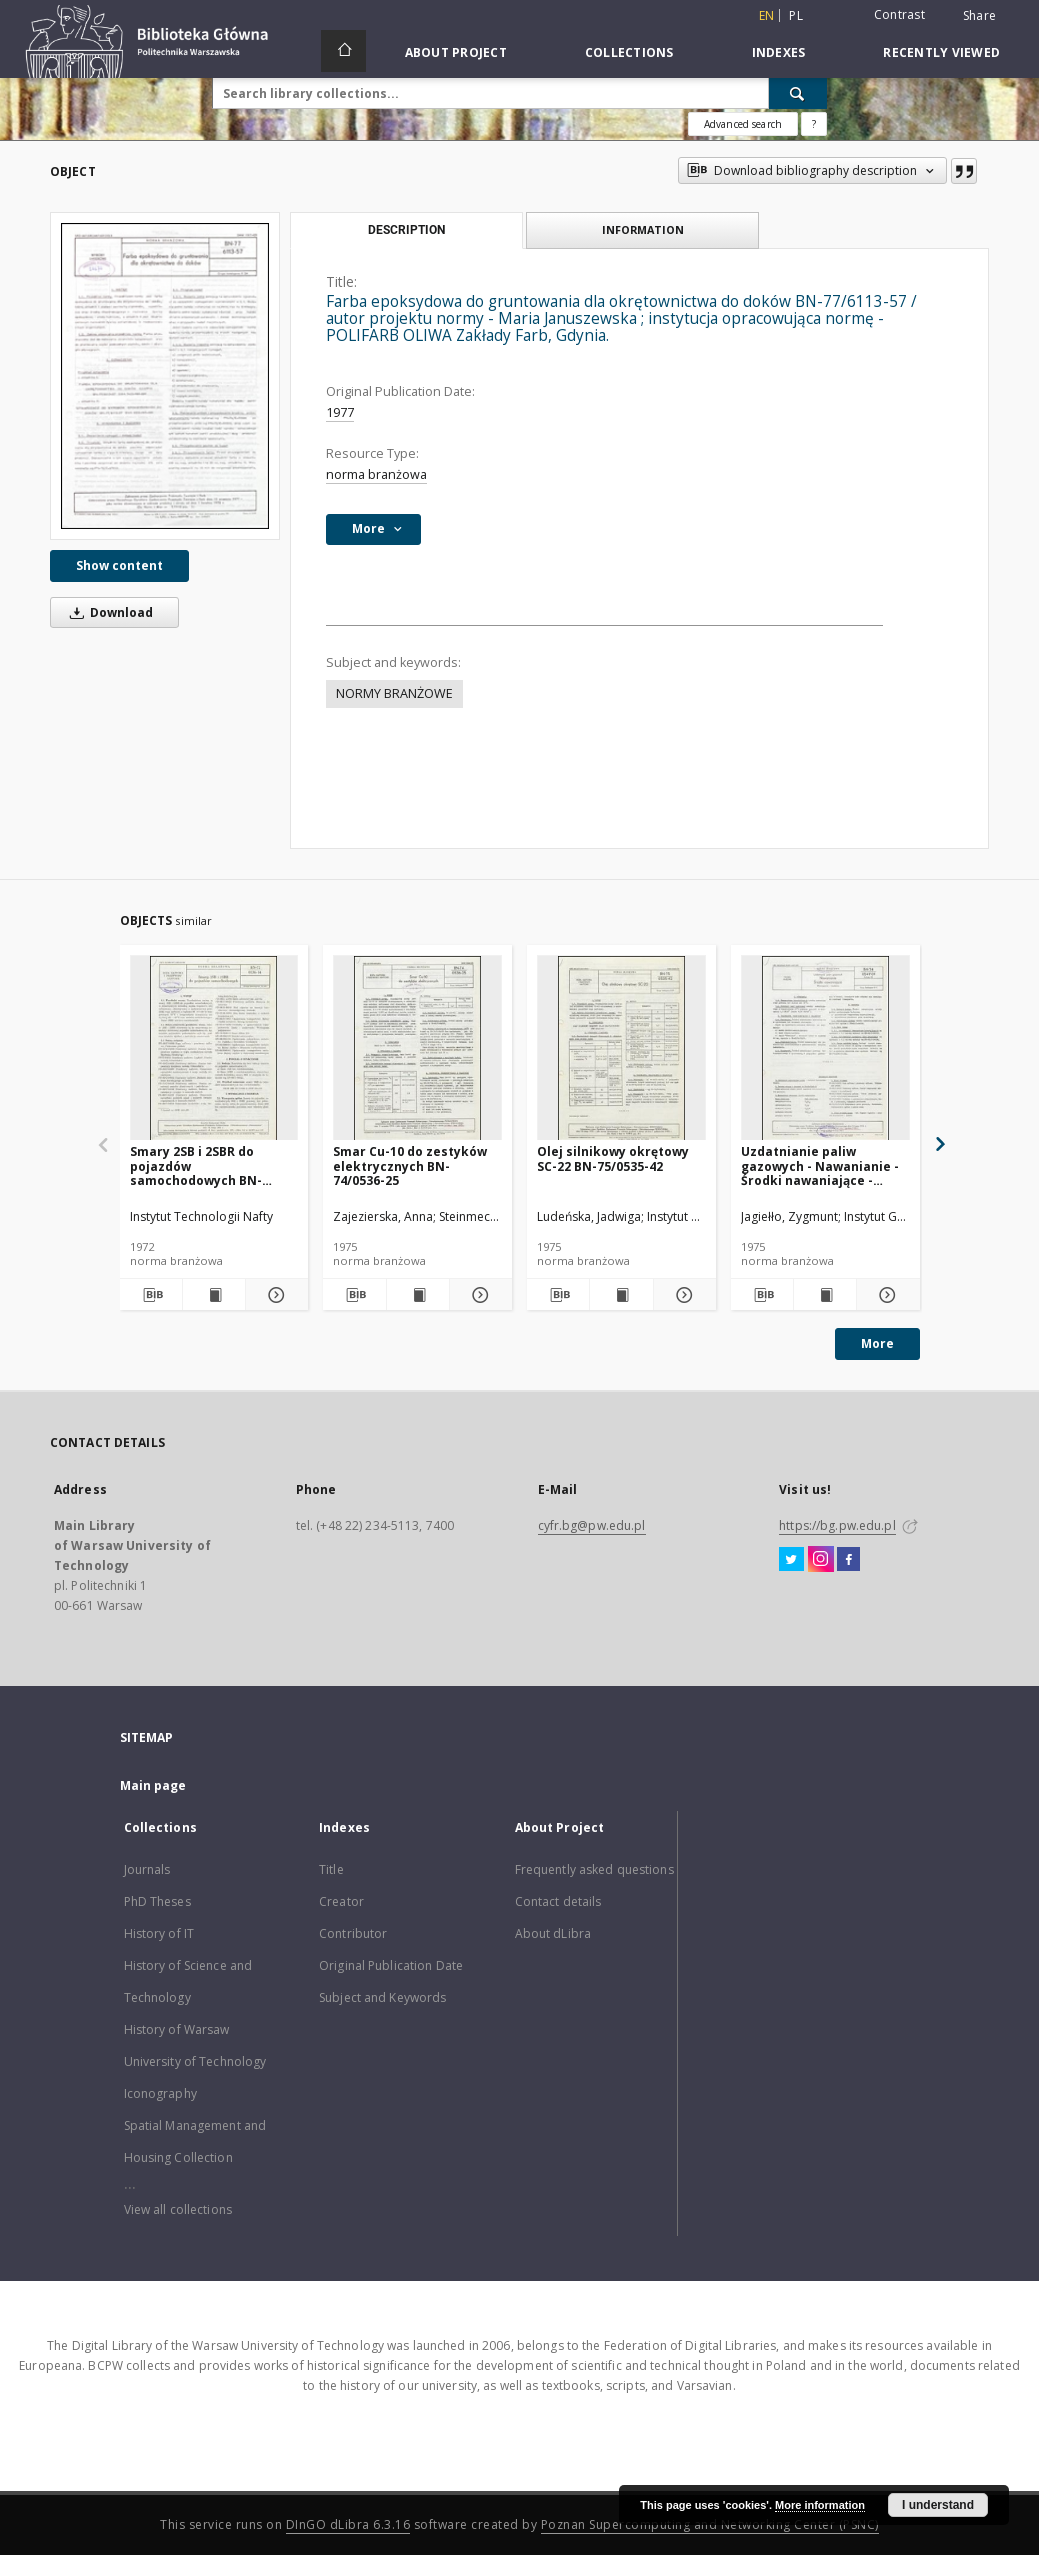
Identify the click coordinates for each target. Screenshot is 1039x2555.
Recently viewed (941, 52)
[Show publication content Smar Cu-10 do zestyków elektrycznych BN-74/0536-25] (418, 1295)
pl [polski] (796, 15)
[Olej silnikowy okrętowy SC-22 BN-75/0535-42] (621, 1048)
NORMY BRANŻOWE (394, 693)
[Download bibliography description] (151, 1295)
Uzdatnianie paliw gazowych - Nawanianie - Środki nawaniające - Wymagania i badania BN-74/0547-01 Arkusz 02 (822, 1165)
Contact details (558, 1901)
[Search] (798, 93)
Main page (153, 1785)
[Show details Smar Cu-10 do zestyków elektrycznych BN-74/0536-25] (478, 1295)
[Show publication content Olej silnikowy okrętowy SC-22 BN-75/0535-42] (621, 1295)
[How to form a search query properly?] (814, 124)
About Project (456, 52)
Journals (147, 1869)
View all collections (178, 2209)
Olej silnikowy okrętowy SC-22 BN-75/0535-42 (613, 1158)
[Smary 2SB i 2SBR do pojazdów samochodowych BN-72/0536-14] (214, 1048)
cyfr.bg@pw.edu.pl (592, 1525)
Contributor (353, 1933)
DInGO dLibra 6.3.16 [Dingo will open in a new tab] (348, 2524)
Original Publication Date (391, 1965)
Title (331, 1869)
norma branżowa (376, 474)
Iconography (160, 2093)
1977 (340, 412)
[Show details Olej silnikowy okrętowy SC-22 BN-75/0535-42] (682, 1295)
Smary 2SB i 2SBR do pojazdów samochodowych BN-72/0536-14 (196, 1165)
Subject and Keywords (382, 1997)
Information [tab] (643, 229)
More (877, 1343)
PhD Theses (157, 1901)
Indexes (779, 52)
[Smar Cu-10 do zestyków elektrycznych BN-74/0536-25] (417, 1048)
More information (820, 2505)
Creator (341, 1901)
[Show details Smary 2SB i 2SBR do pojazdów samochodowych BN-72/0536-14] (274, 1295)
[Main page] (343, 51)
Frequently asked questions (594, 1869)
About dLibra (553, 1933)
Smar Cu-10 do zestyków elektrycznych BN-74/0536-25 (410, 1165)
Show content (119, 565)
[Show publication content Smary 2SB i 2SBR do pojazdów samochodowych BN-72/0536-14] (214, 1295)
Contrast (899, 14)
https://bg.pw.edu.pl (837, 1525)
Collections (629, 52)
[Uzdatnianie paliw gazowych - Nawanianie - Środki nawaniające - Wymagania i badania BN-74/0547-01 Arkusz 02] (825, 1048)
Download (108, 612)
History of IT (159, 1933)
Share (979, 16)
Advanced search (743, 124)
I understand (938, 2505)
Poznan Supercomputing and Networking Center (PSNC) (710, 2524)
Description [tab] (406, 230)
